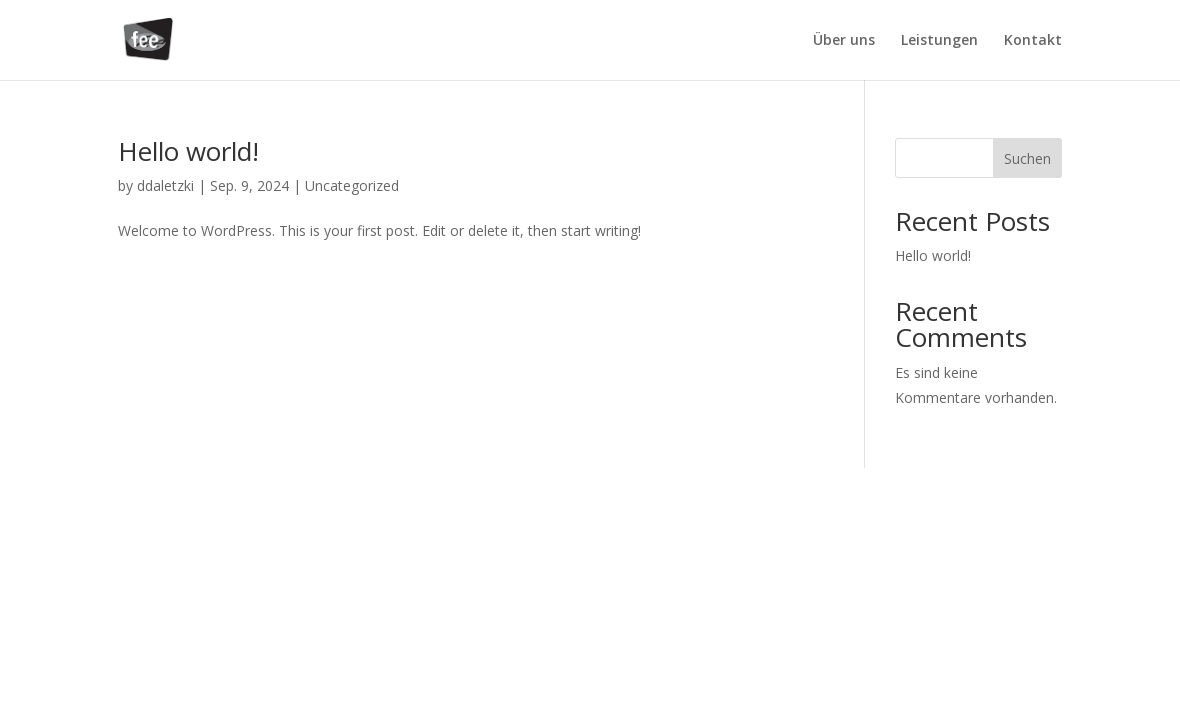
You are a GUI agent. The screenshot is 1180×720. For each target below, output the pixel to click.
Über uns (844, 41)
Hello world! (188, 151)
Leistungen (939, 41)
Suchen (1027, 158)
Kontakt (1033, 41)
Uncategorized (352, 185)
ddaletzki (165, 185)
